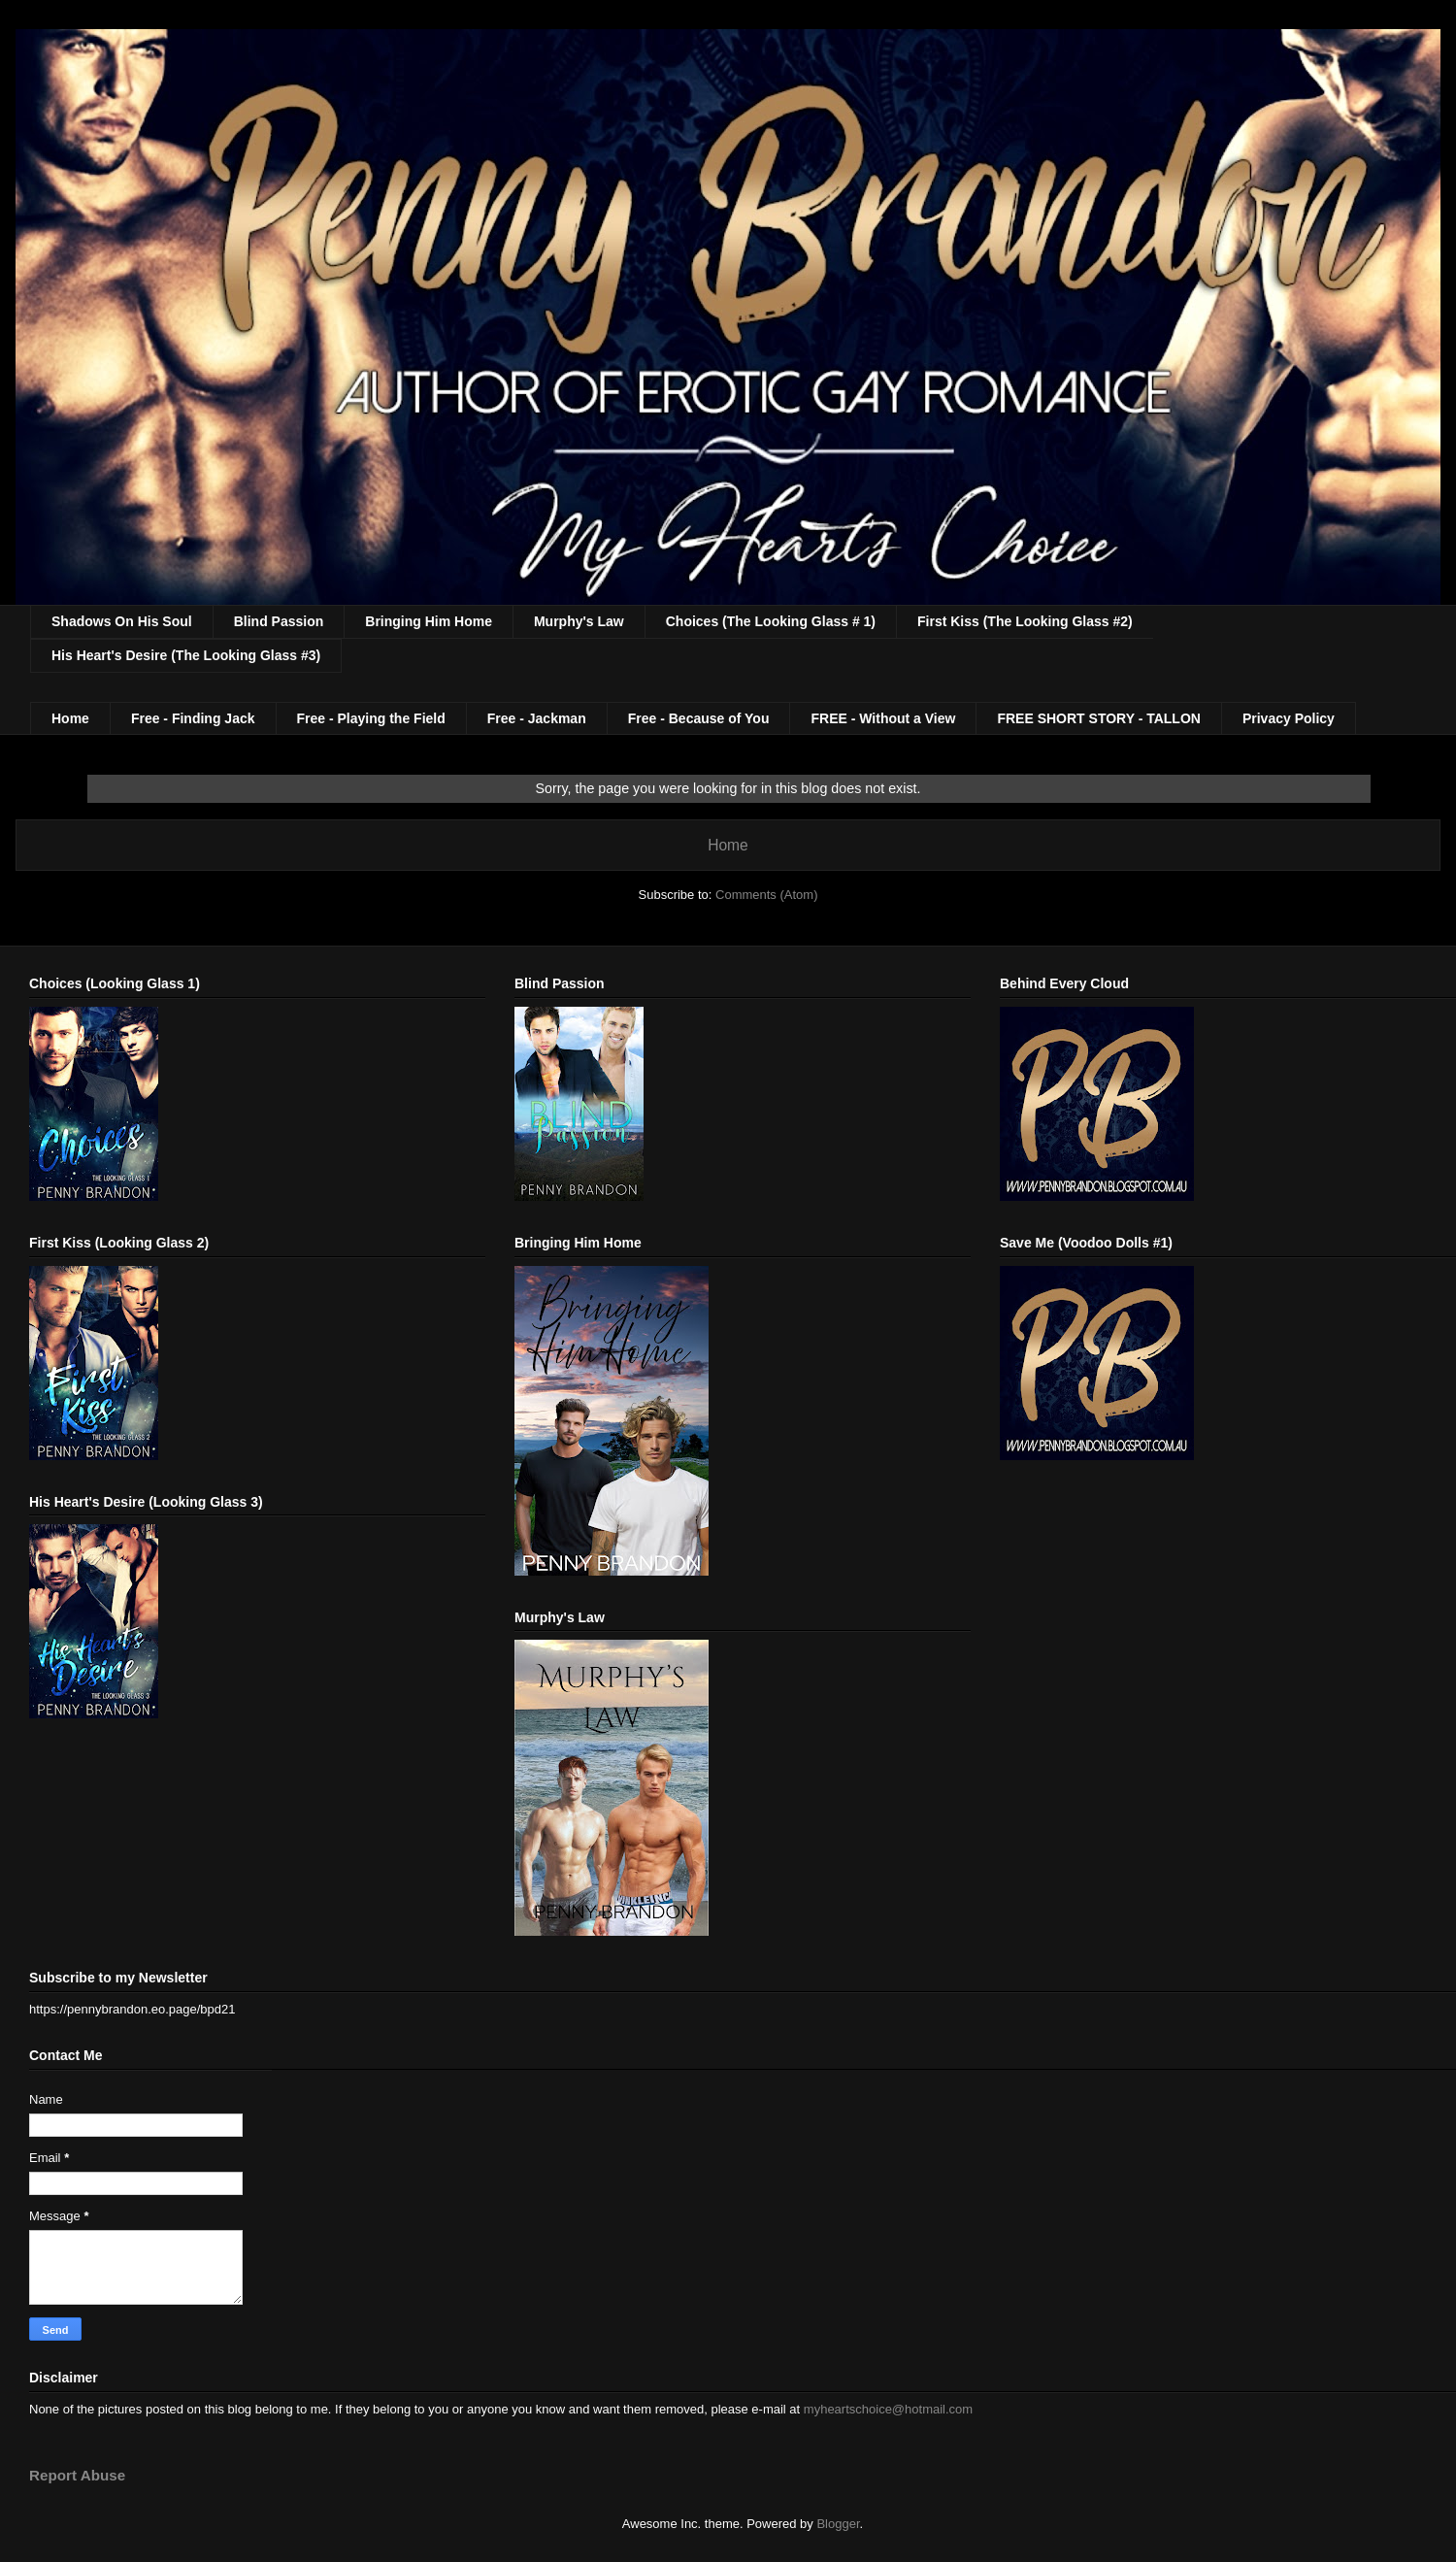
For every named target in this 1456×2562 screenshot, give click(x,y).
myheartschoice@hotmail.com (888, 2409)
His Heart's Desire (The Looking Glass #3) (185, 655)
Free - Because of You (699, 718)
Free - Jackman (536, 718)
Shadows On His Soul (121, 621)
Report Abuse (77, 2475)
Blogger (837, 2523)
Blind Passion (279, 621)
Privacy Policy (1288, 718)
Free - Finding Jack (193, 718)
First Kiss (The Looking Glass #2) (1025, 621)
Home (70, 718)
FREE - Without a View (883, 718)
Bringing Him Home (428, 621)
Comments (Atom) (766, 894)
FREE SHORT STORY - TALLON (1099, 718)
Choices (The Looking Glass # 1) (771, 621)
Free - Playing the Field (371, 718)
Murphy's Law (579, 621)
